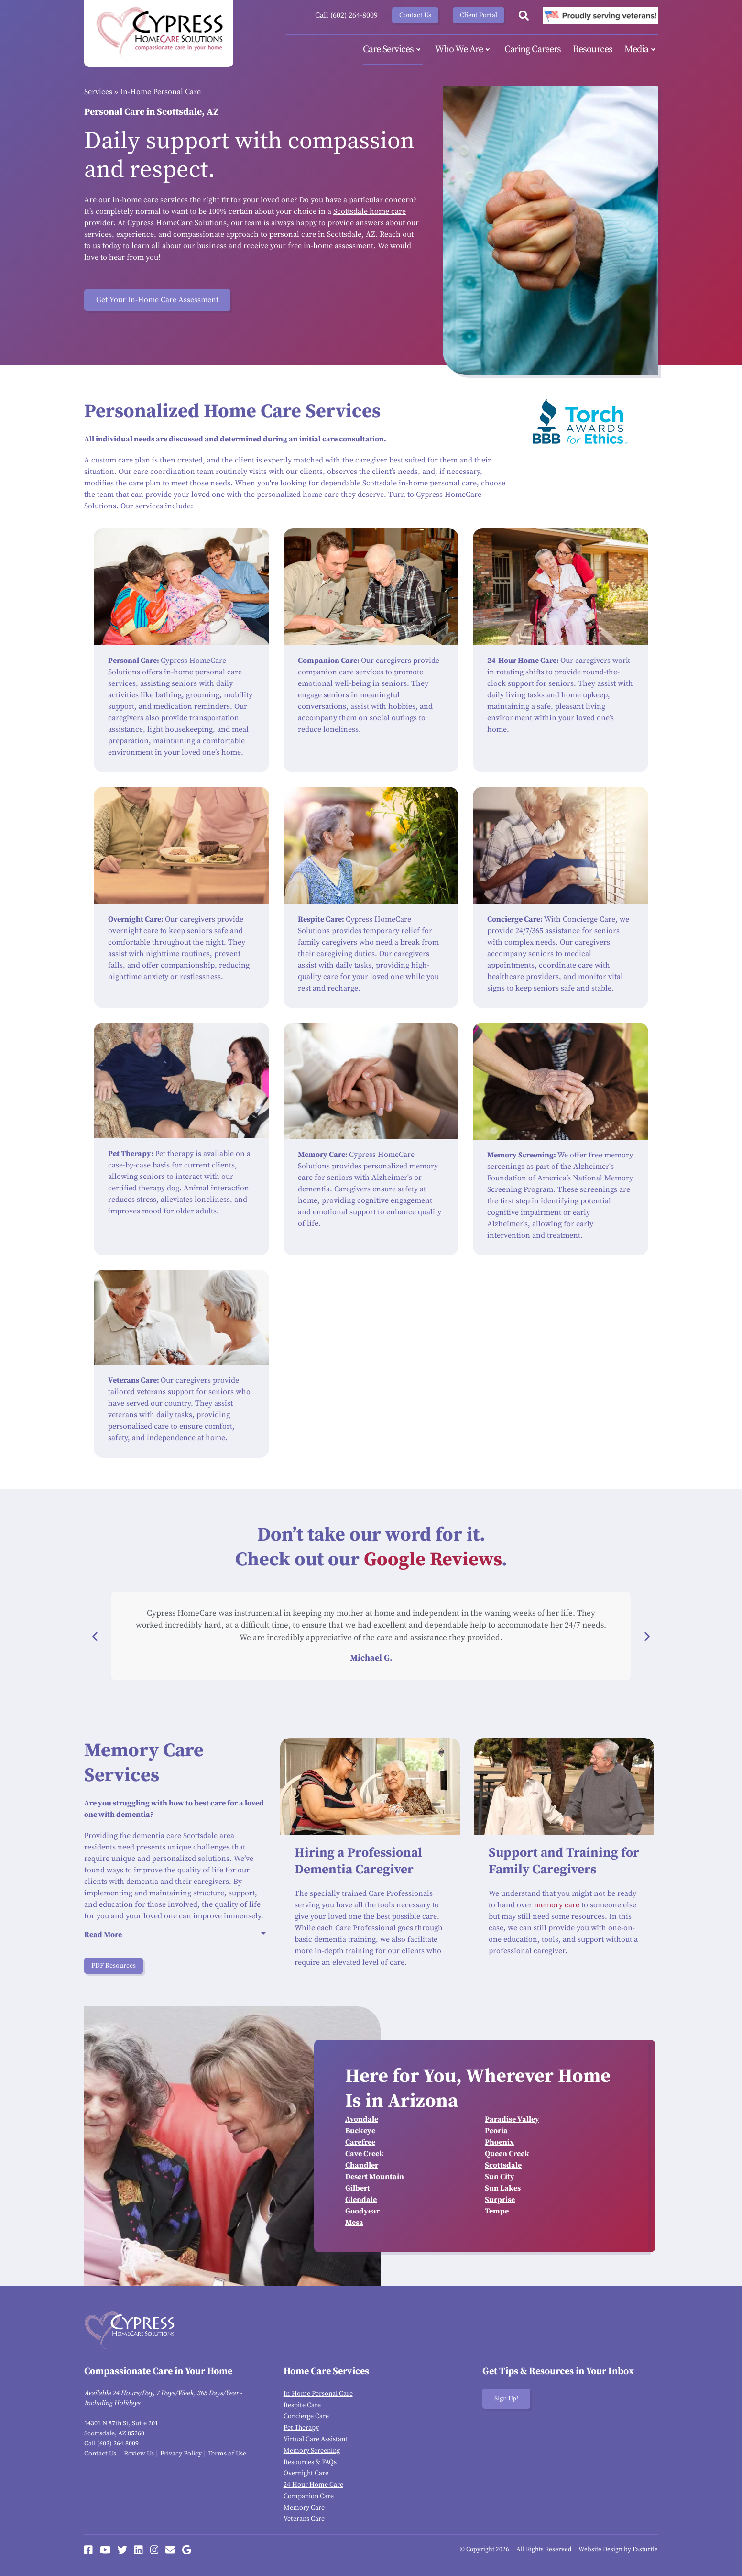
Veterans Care (304, 2518)
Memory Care (304, 2507)
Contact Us (415, 15)
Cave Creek (364, 2153)
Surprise (500, 2199)
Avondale (361, 2119)
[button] (95, 1636)
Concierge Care (306, 2416)
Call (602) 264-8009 (346, 15)
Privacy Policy (181, 2453)
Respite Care (302, 2405)
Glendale (361, 2199)
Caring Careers (532, 49)
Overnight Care (306, 2473)
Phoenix (499, 2142)
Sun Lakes (503, 2188)
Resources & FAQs (310, 2462)
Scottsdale (503, 2165)
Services (98, 92)
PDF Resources (113, 1965)
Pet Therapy (301, 2427)
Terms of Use (227, 2453)
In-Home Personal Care (318, 2393)
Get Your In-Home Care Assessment (157, 300)
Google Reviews (433, 1560)
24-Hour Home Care (313, 2484)
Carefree (360, 2142)
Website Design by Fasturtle (618, 2549)
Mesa (354, 2222)
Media (641, 49)
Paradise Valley (512, 2119)
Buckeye (360, 2131)
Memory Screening (312, 2450)
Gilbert (357, 2188)
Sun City (499, 2176)
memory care (556, 1905)
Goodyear (362, 2211)
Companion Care (309, 2496)
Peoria (496, 2131)
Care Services (393, 49)
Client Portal (478, 15)
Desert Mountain (374, 2176)
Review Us (139, 2453)
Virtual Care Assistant (316, 2439)
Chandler (361, 2165)
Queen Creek (507, 2153)
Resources (592, 49)
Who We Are (463, 49)
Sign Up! (506, 2398)
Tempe (497, 2211)
